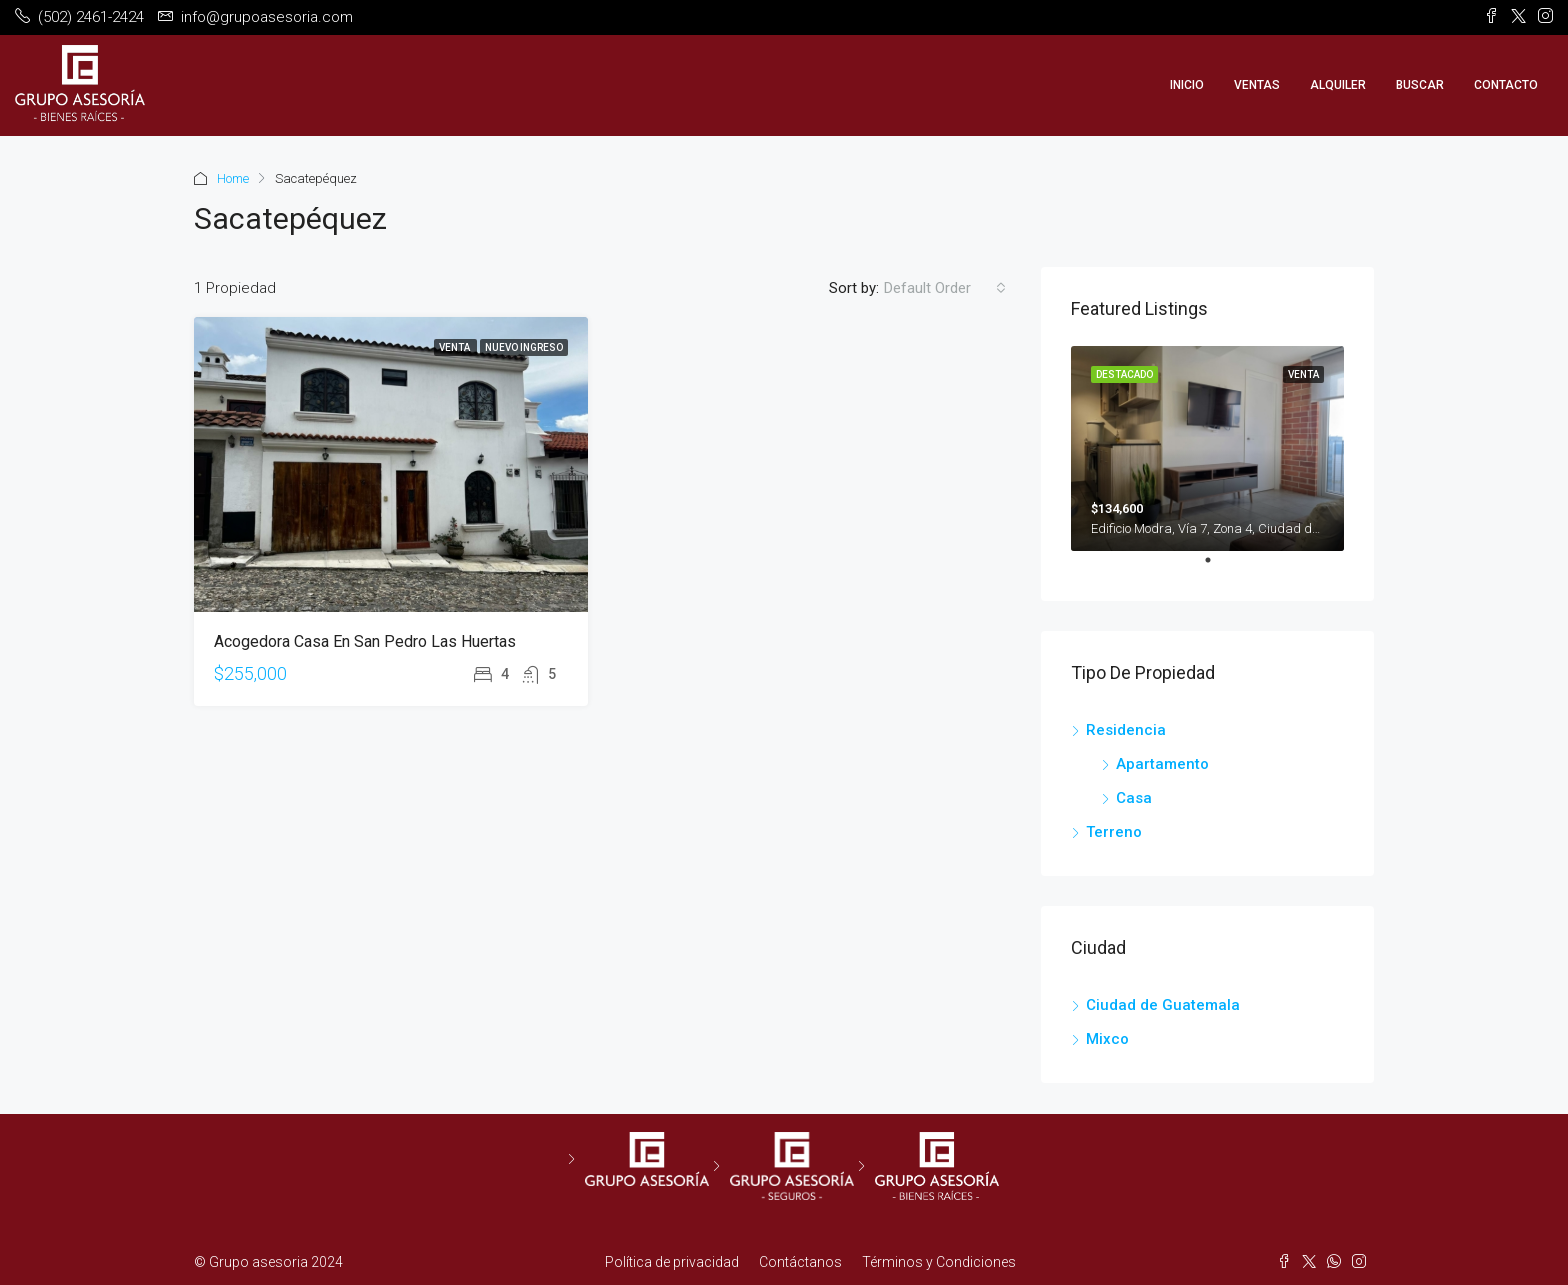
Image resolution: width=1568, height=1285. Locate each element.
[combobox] (945, 288)
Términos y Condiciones (939, 1262)
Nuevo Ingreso (524, 347)
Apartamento (1162, 764)
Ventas (1257, 85)
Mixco (1107, 1039)
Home (233, 178)
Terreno (1114, 832)
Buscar (1420, 85)
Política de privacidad (672, 1262)
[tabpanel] (1207, 448)
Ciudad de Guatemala (1163, 1005)
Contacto (1506, 85)
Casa (1134, 798)
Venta (455, 347)
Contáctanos (800, 1262)
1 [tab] (1218, 568)
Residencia (1126, 730)
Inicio (1187, 85)
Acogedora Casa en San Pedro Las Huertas (365, 641)
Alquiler (1338, 85)
